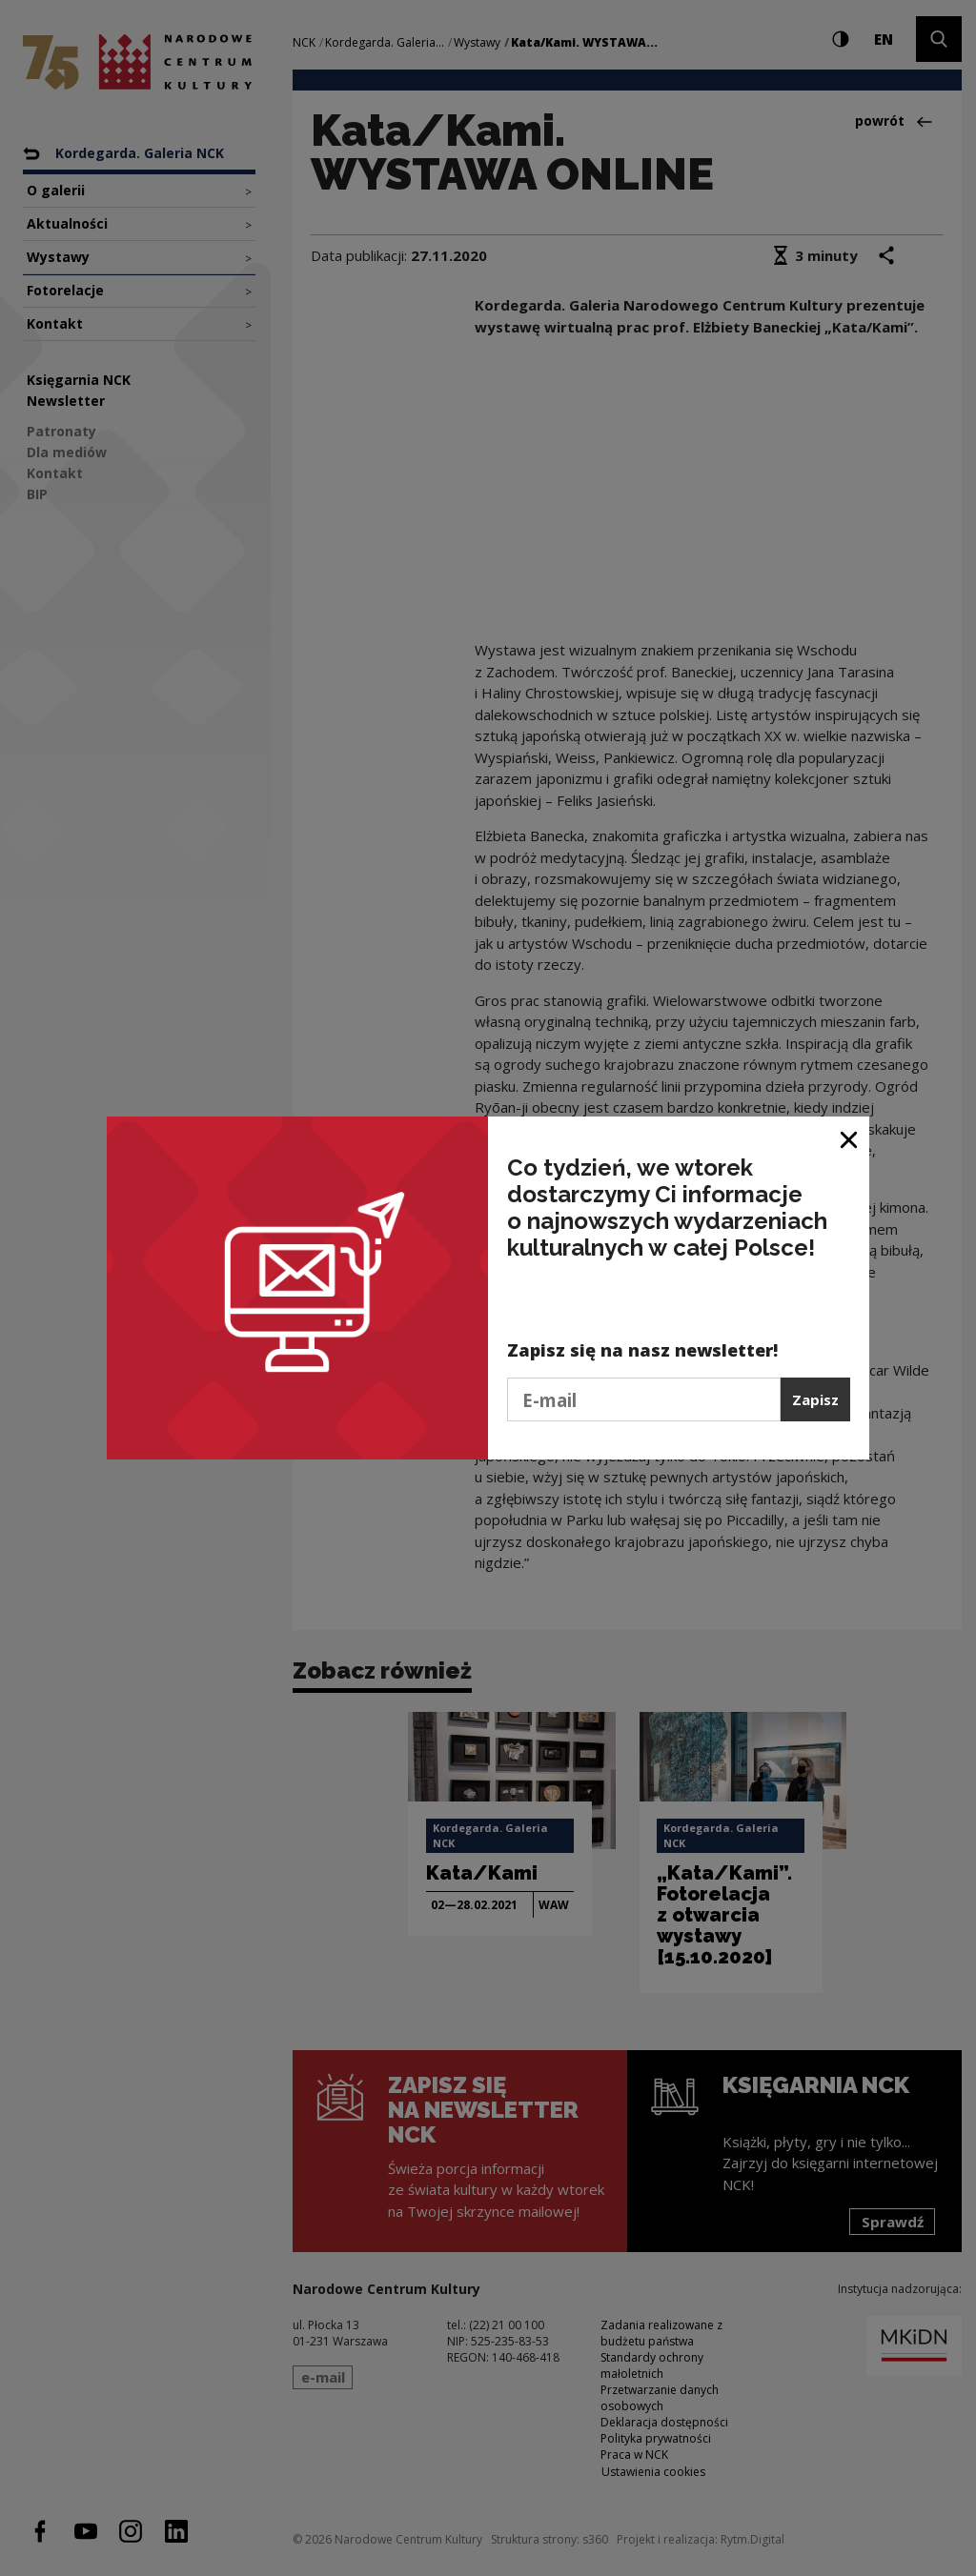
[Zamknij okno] (849, 1138)
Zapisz (815, 1399)
